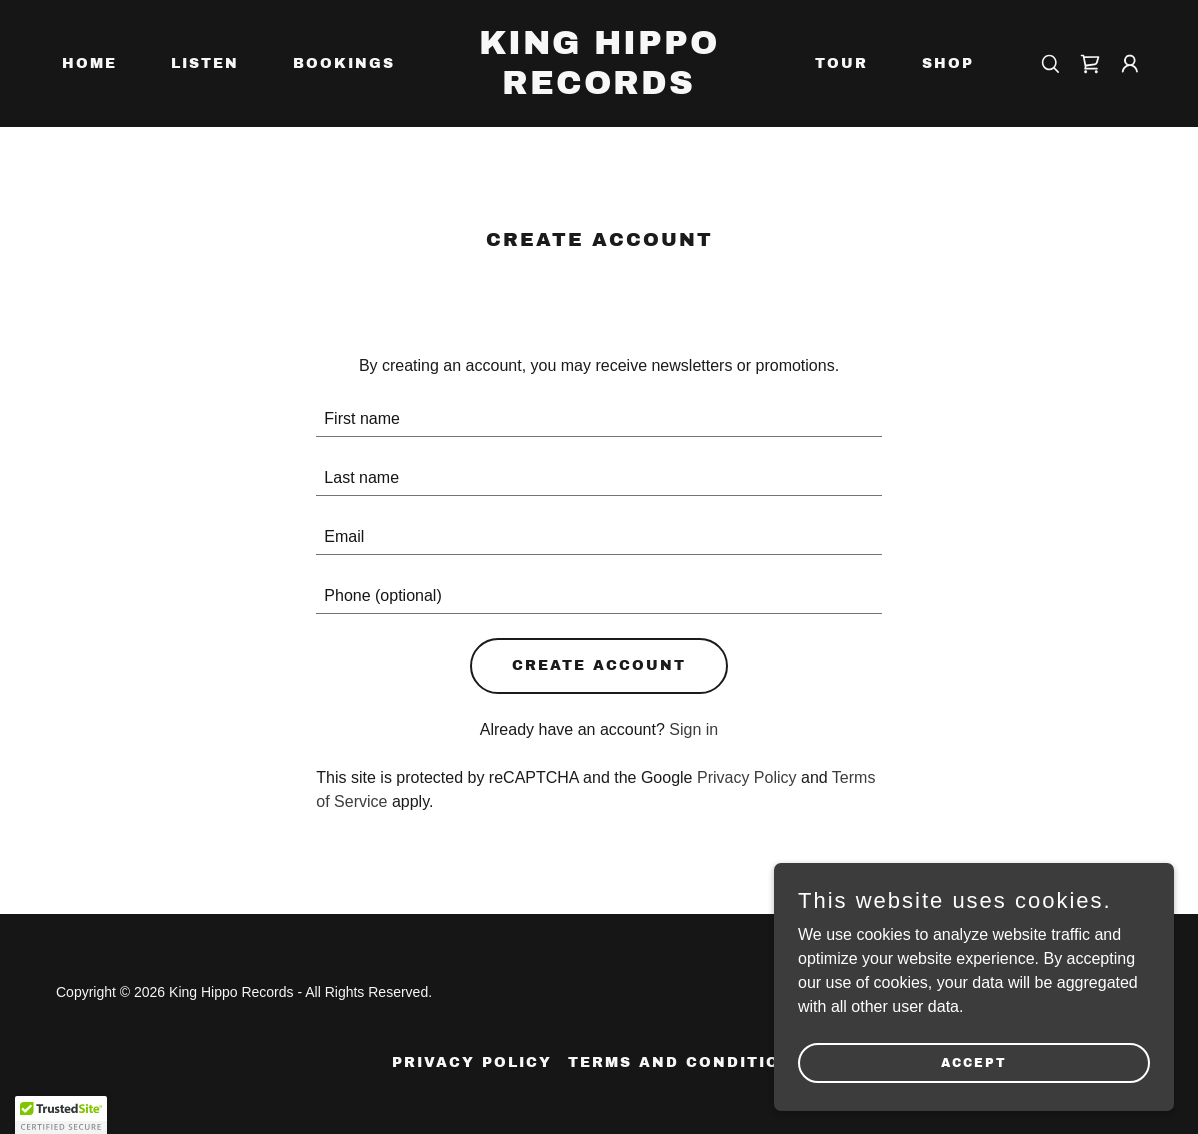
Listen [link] (205, 63)
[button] (1130, 64)
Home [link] (89, 63)
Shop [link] (948, 63)
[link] (598, 88)
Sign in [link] (693, 729)
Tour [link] (841, 63)
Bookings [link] (344, 63)
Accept (974, 1062)
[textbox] (598, 419)
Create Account (599, 665)
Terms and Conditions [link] (687, 1062)
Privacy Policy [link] (747, 777)
